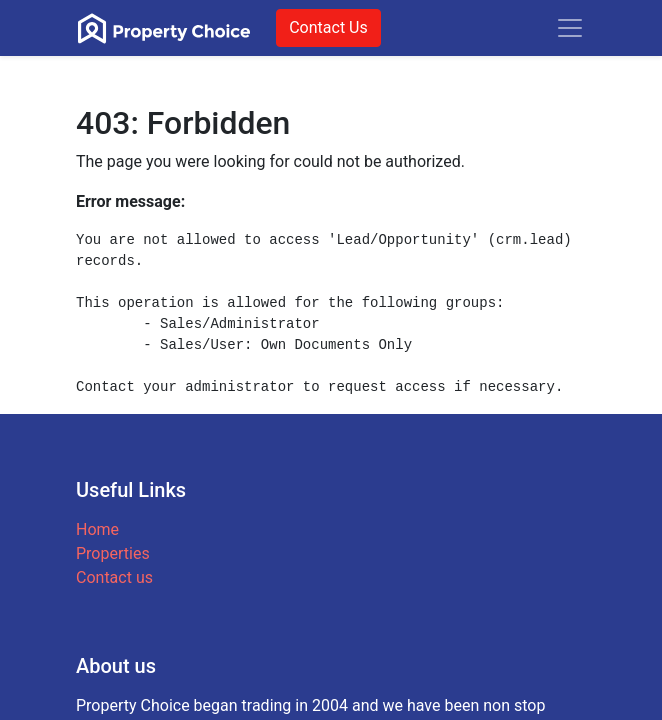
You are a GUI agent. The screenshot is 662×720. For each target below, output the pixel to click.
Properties (113, 553)
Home (97, 529)
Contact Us (328, 27)
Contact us (114, 577)
